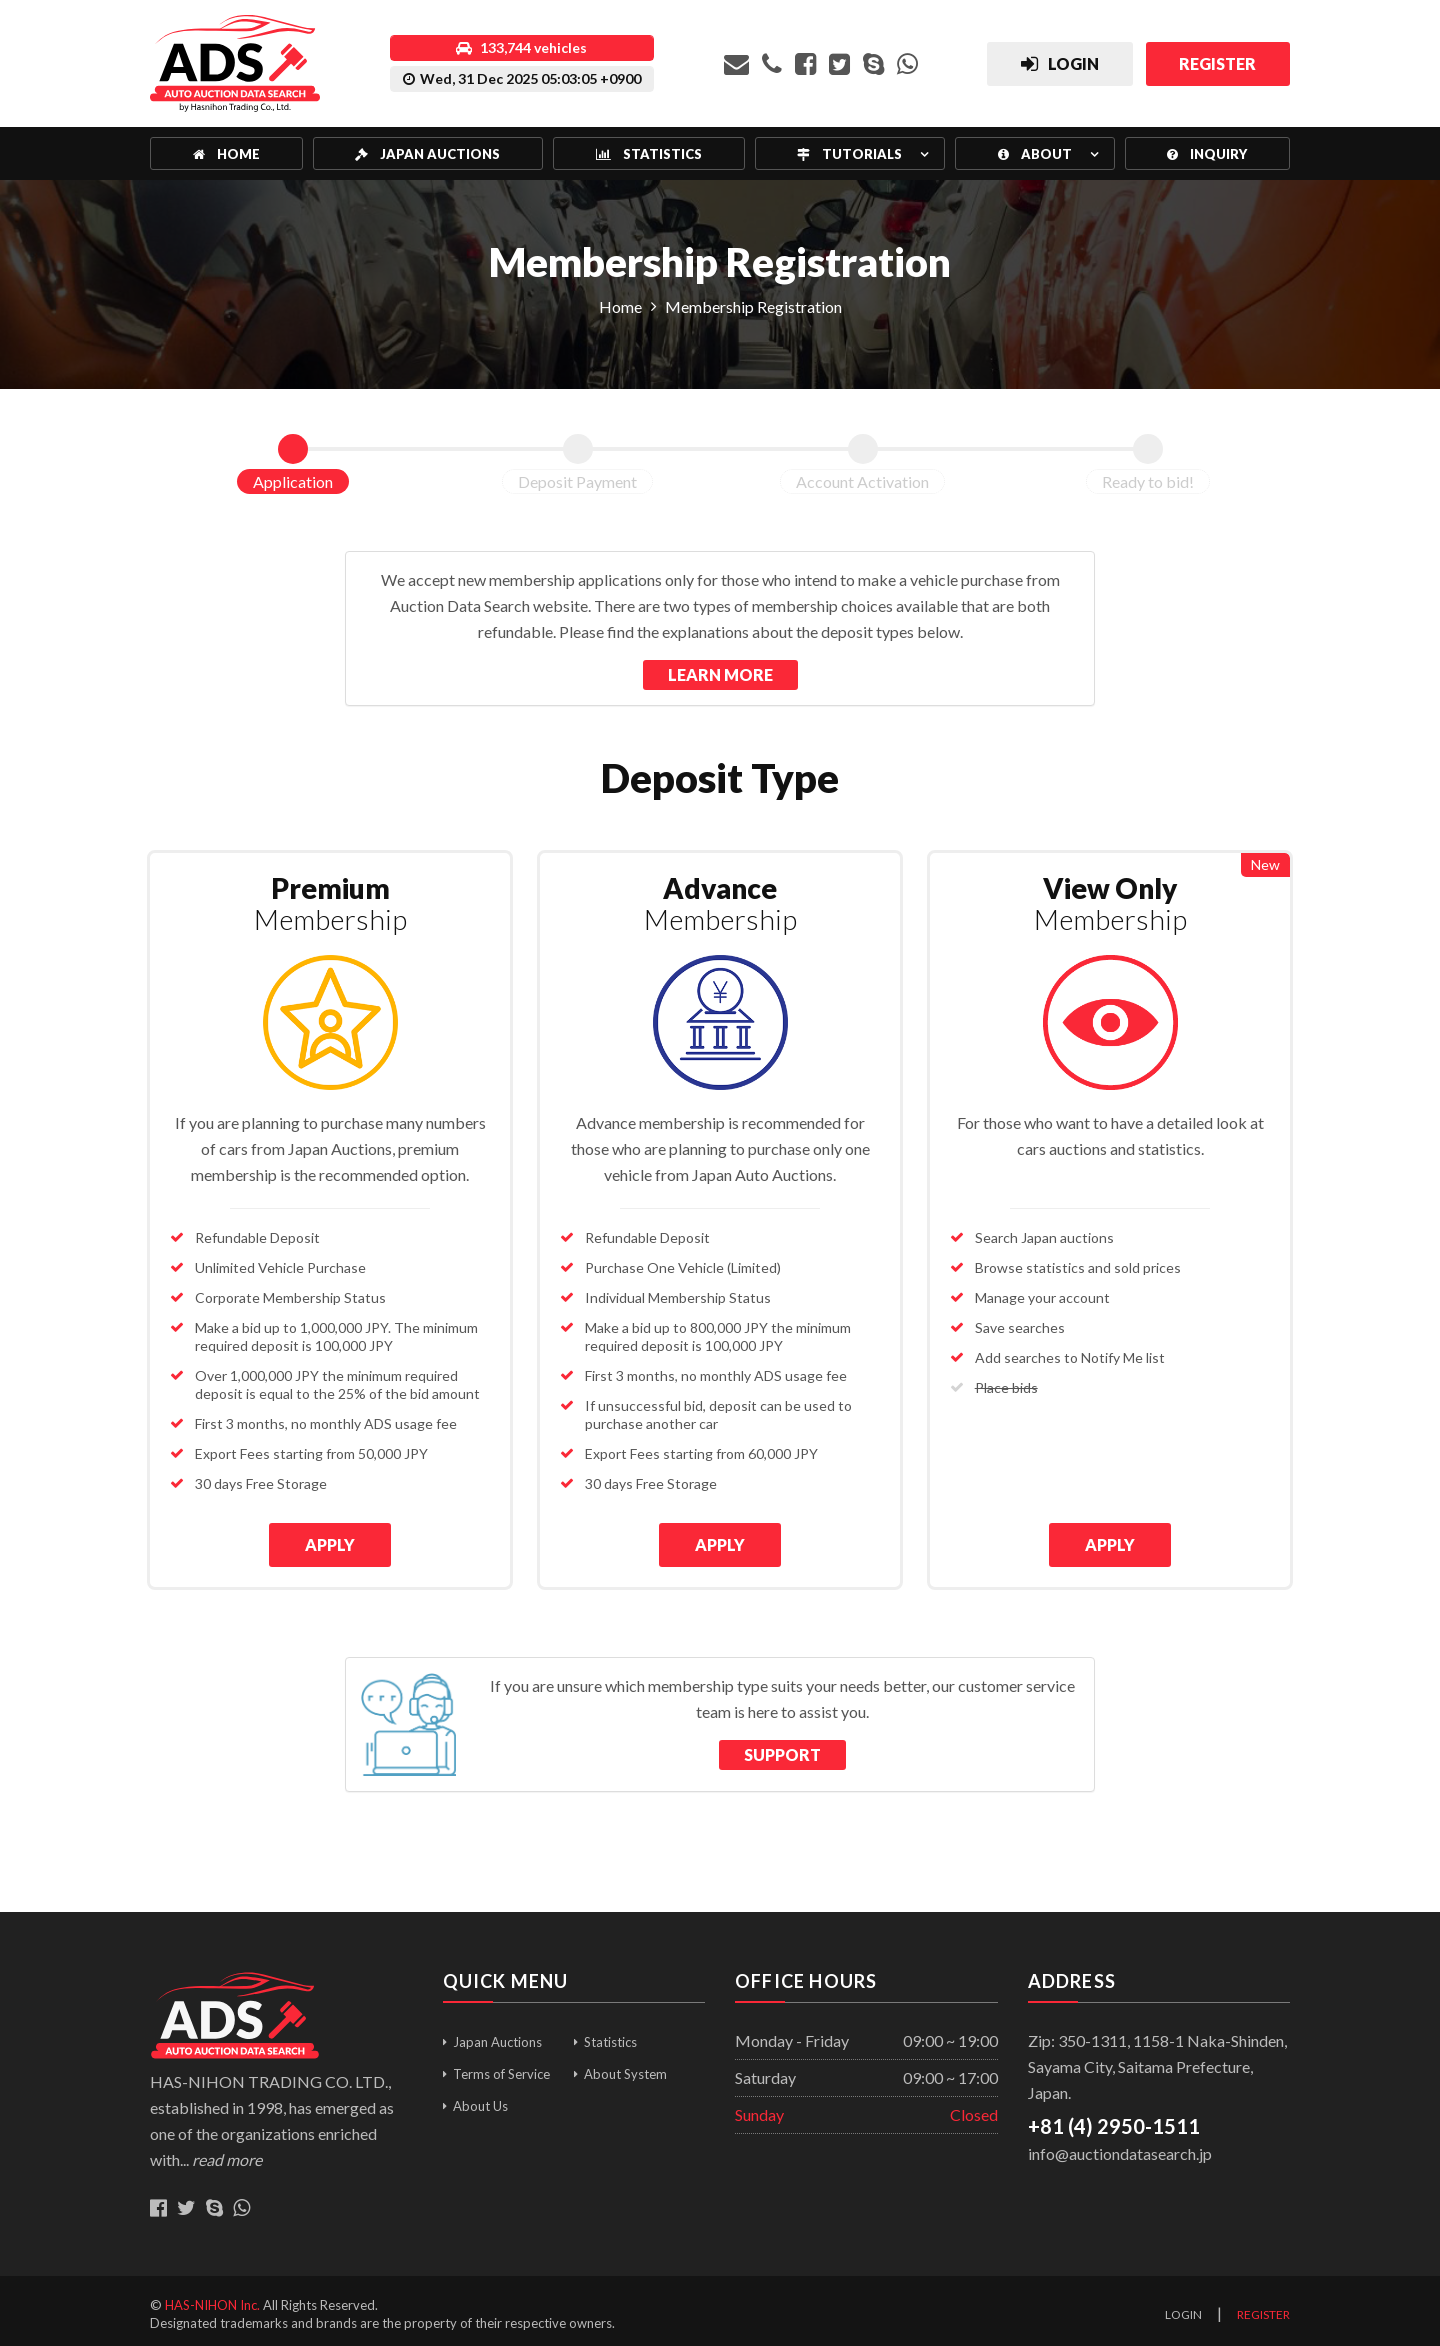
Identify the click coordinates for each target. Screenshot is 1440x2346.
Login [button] (1053, 66)
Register (1263, 2308)
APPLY (330, 1544)
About (1035, 154)
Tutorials (849, 154)
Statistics (649, 154)
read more (227, 2152)
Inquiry (1207, 154)
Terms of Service (501, 2067)
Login (1183, 2308)
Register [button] (1215, 63)
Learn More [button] (720, 674)
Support (782, 1747)
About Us (480, 2099)
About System (625, 2067)
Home (226, 154)
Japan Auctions (427, 154)
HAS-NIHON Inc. (212, 2298)
